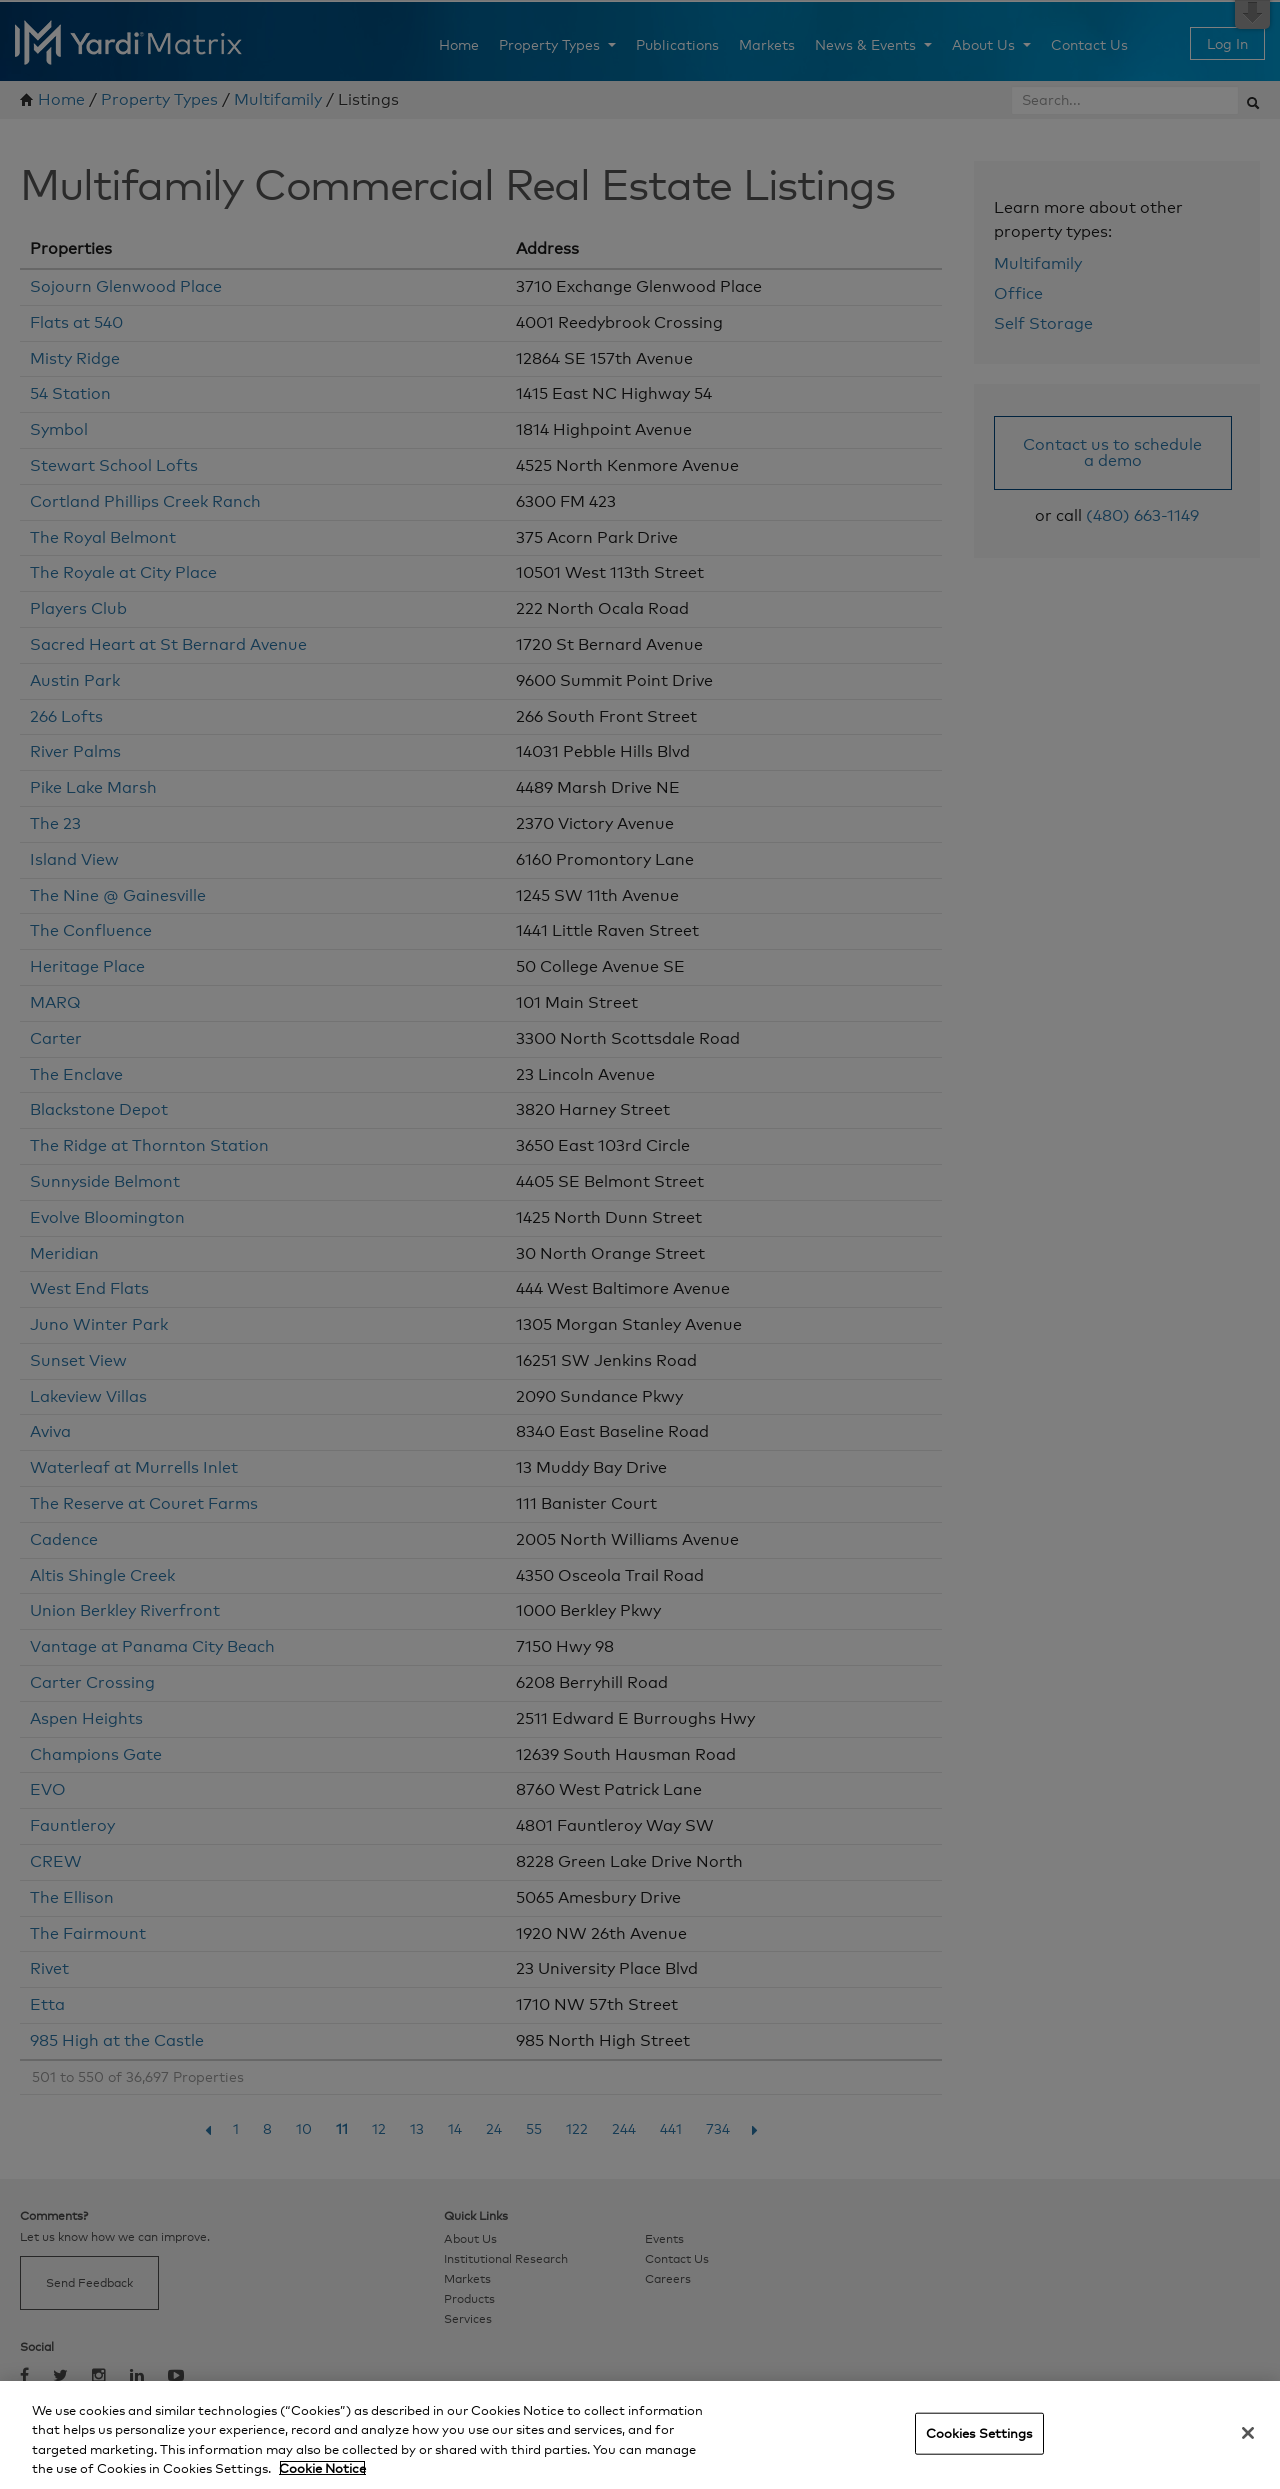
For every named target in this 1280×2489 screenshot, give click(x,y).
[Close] (1248, 2433)
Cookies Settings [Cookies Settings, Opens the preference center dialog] (979, 2433)
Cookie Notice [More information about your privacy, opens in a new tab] (322, 2468)
